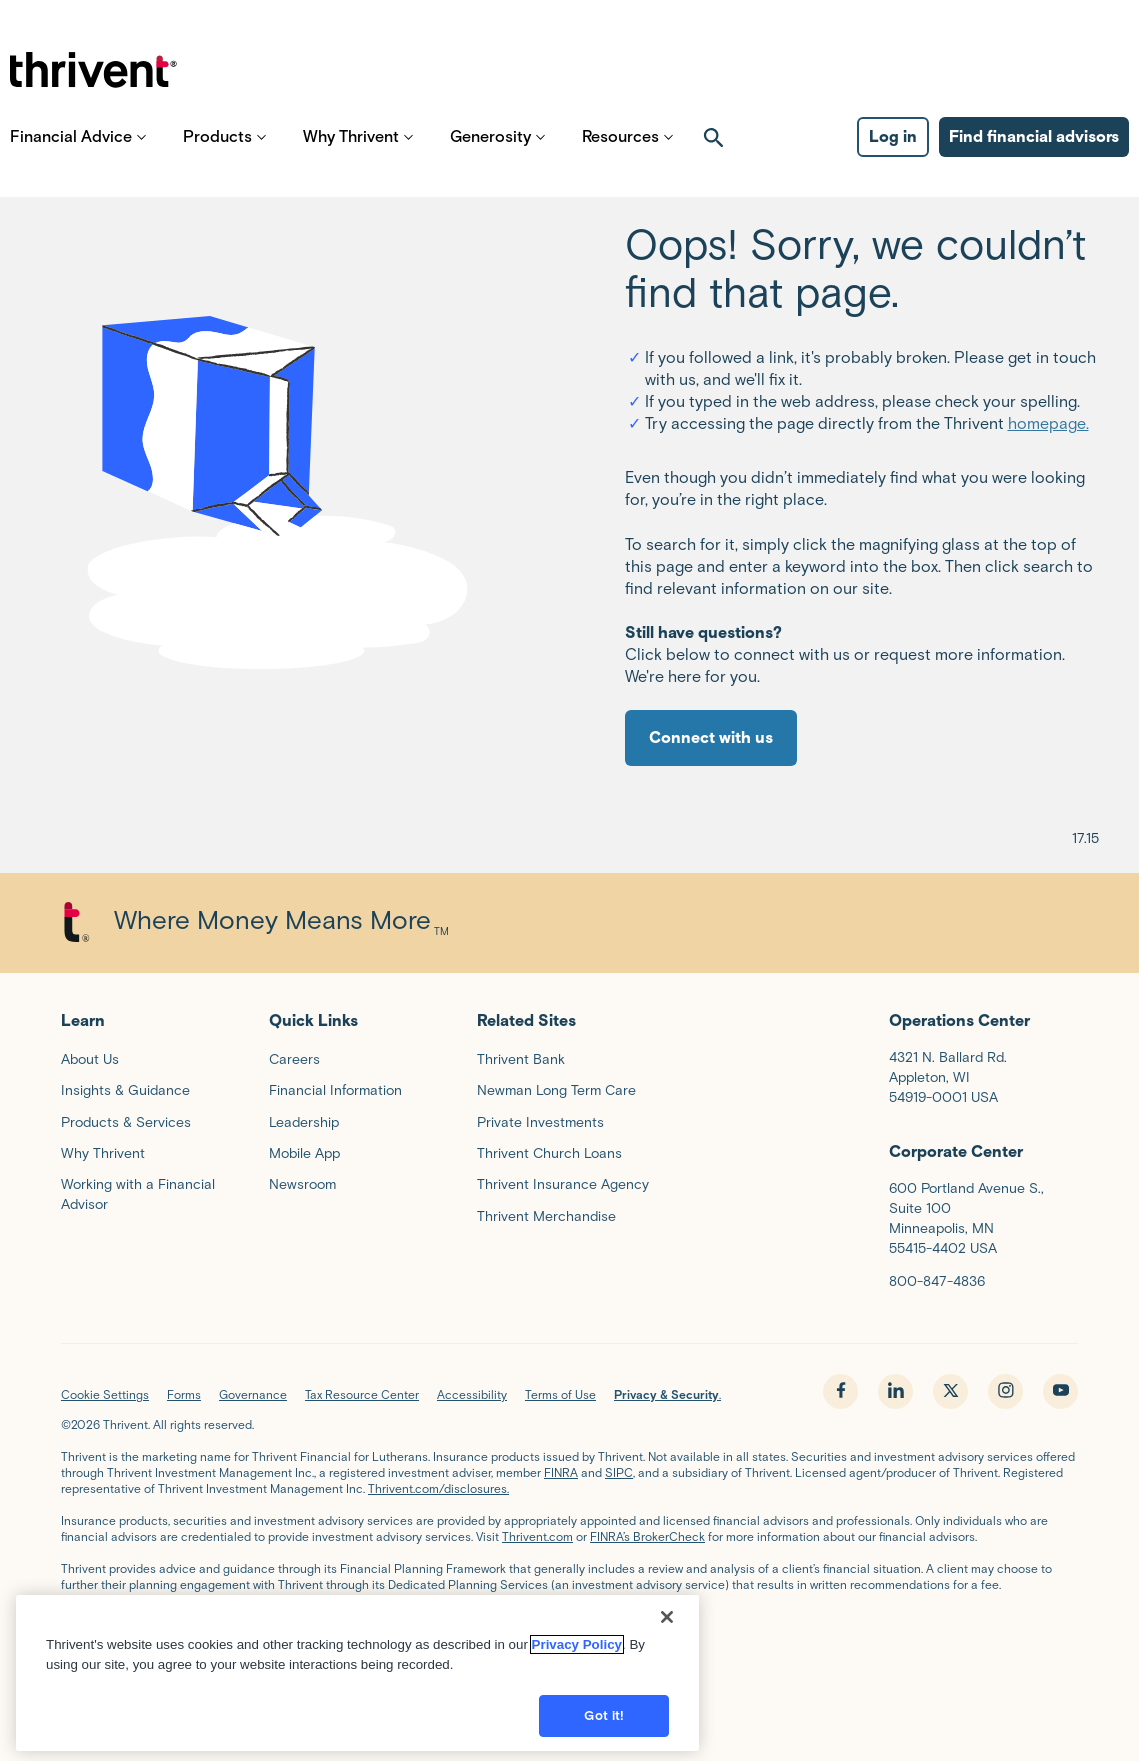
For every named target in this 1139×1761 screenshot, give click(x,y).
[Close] (667, 1612)
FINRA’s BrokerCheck (647, 1536)
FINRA (561, 1472)
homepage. (1048, 423)
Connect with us (711, 737)
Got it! (604, 1710)
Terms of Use (560, 1394)
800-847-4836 (937, 1281)
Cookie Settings (105, 1394)
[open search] (714, 161)
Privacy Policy (577, 1639)
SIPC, (620, 1472)
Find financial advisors (1034, 160)
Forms (184, 1394)
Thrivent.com (537, 1536)
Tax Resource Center (362, 1394)
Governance (253, 1394)
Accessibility (472, 1394)
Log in (893, 160)
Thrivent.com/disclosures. (438, 1488)
